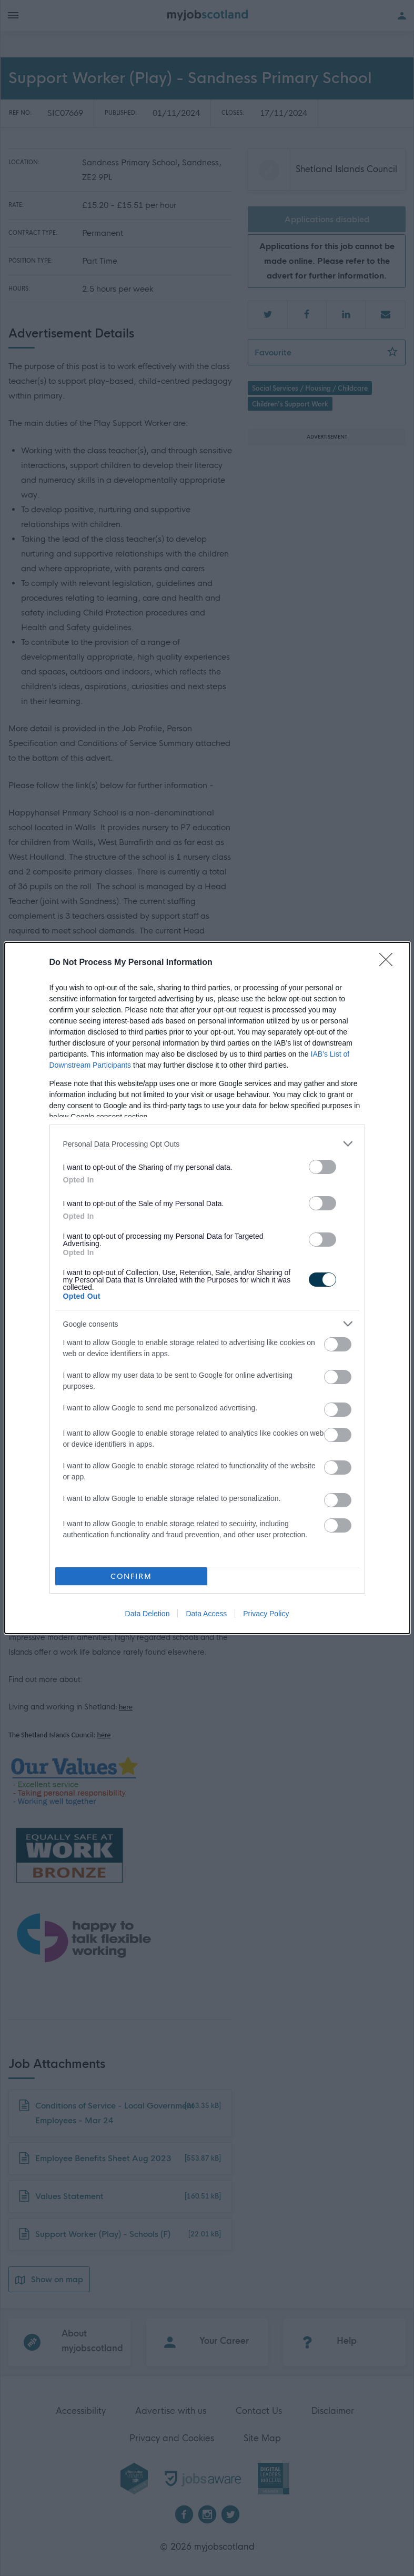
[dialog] (207, 1288)
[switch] (322, 1167)
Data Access (206, 1613)
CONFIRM (131, 1576)
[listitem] (207, 1143)
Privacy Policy (266, 1613)
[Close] (389, 963)
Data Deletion (147, 1613)
